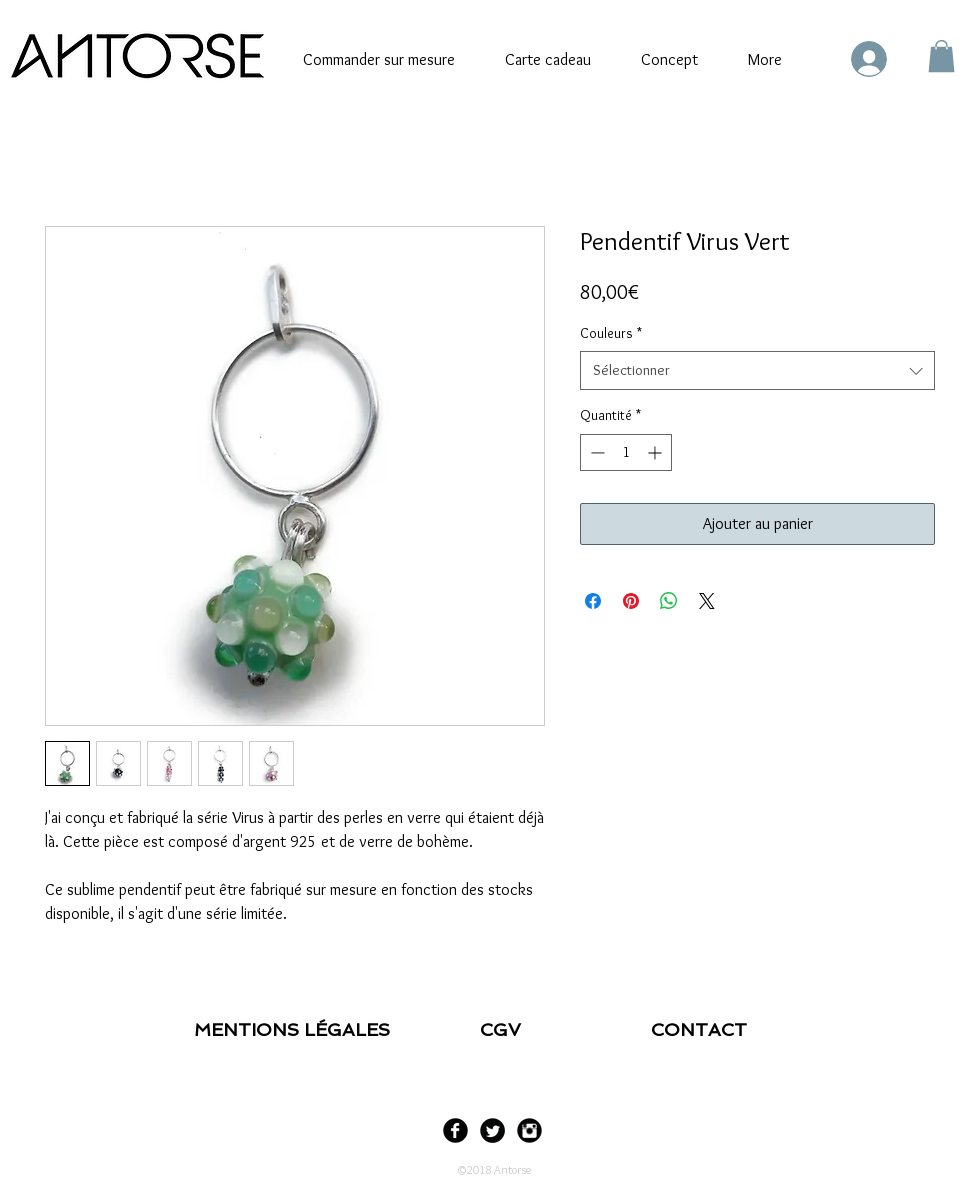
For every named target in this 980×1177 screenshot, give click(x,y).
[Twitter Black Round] (492, 1130)
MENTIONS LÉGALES (294, 1029)
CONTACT (699, 1029)
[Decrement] (595, 452)
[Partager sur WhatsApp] (669, 601)
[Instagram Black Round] (529, 1130)
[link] (941, 56)
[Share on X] (707, 601)
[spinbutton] (626, 452)
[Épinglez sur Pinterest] (631, 601)
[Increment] (656, 452)
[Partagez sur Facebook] (593, 601)
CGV (505, 1029)
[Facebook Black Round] (455, 1130)
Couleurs (611, 333)
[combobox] (757, 370)
